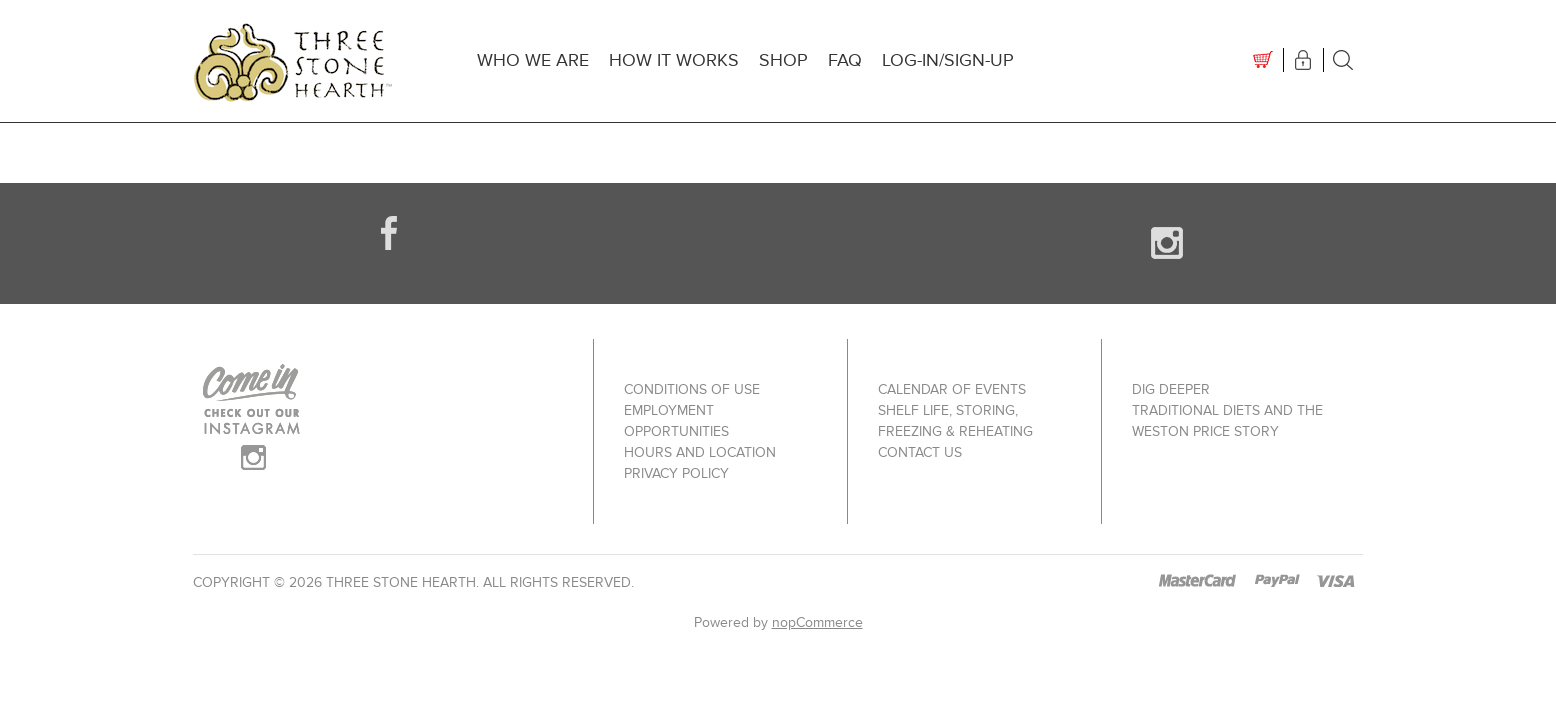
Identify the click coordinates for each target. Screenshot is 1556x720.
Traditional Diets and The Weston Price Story (1227, 421)
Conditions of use (692, 389)
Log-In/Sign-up (948, 60)
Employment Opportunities (676, 421)
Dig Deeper (1171, 389)
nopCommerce (817, 622)
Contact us (920, 452)
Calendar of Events (952, 389)
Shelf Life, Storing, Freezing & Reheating (955, 421)
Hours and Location (700, 452)
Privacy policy (676, 473)
